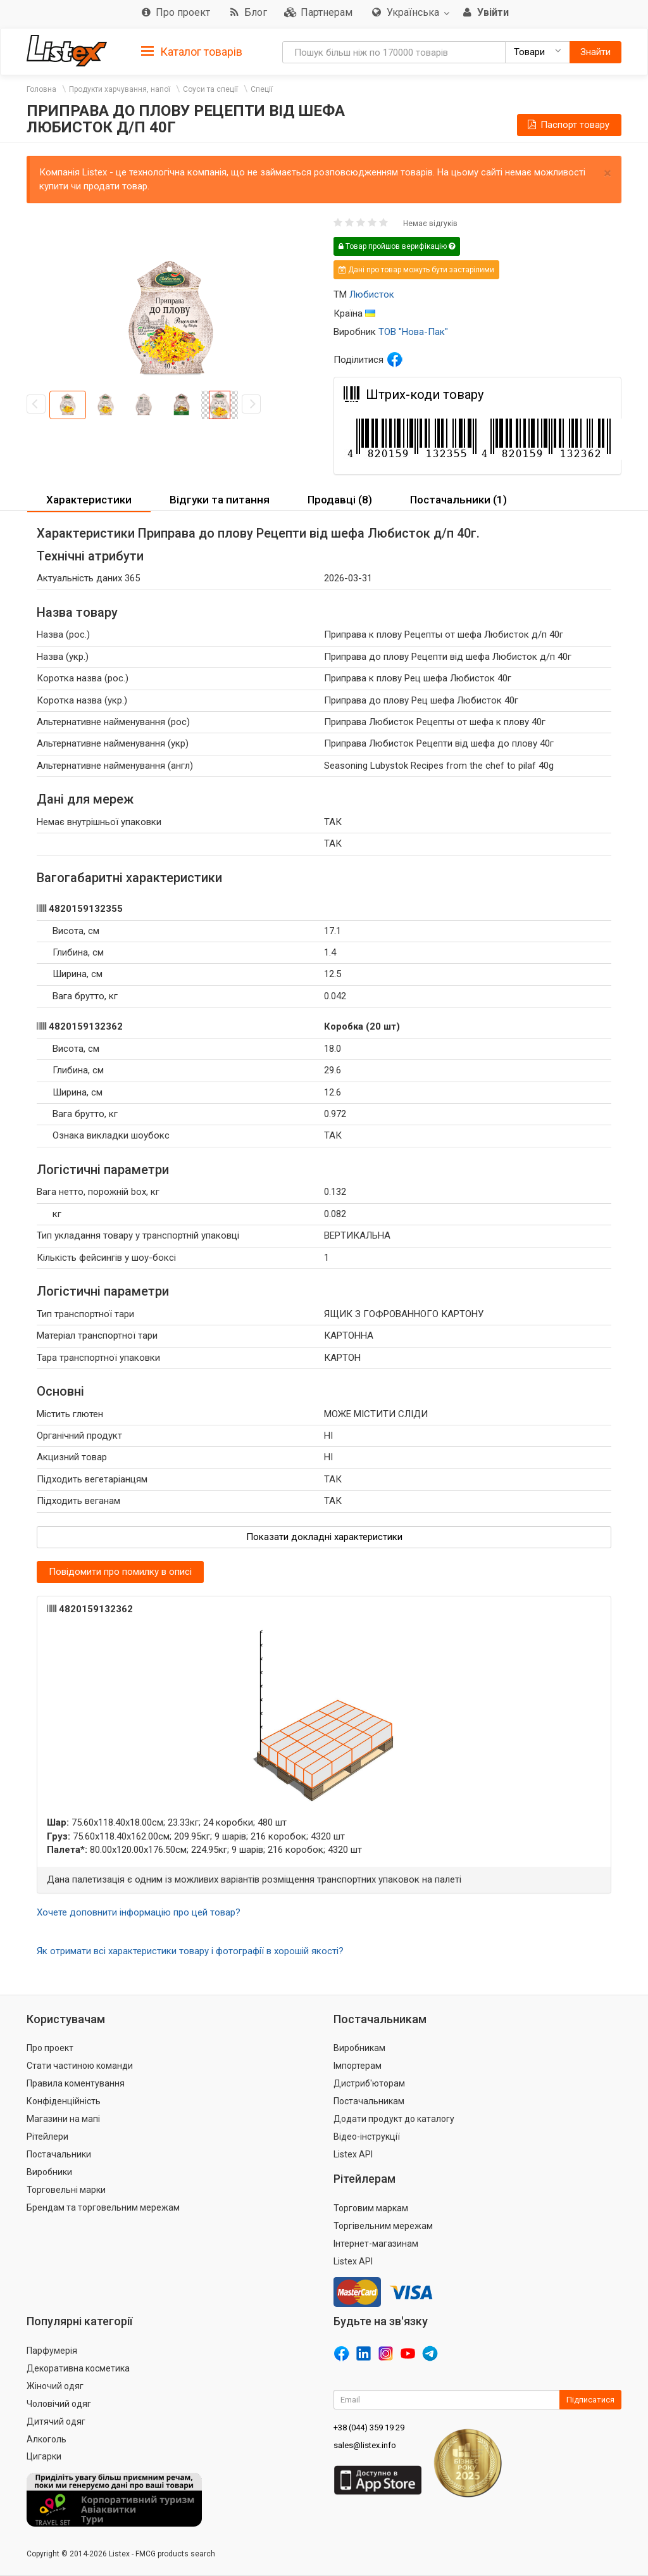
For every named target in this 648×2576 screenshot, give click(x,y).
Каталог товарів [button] (191, 52)
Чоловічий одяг (59, 2404)
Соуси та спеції (210, 89)
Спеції (262, 89)
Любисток (371, 294)
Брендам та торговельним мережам (103, 2207)
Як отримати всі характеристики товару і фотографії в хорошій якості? (190, 1951)
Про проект (50, 2048)
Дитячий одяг (56, 2421)
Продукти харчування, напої (119, 89)
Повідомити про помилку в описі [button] (120, 1571)
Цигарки (44, 2456)
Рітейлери (47, 2136)
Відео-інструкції (366, 2136)
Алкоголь (46, 2439)
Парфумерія (52, 2351)
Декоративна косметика (78, 2368)
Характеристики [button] (89, 499)
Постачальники (59, 2154)
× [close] (607, 173)
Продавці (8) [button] (340, 499)
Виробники (49, 2172)
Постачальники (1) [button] (458, 499)
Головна (41, 89)
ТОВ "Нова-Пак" (413, 332)
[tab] (192, 51)
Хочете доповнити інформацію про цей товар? (138, 1912)
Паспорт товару (567, 124)
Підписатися (590, 2399)
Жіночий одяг (55, 2386)
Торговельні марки (66, 2190)
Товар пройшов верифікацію (397, 246)
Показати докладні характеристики (324, 1537)
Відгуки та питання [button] (220, 499)
